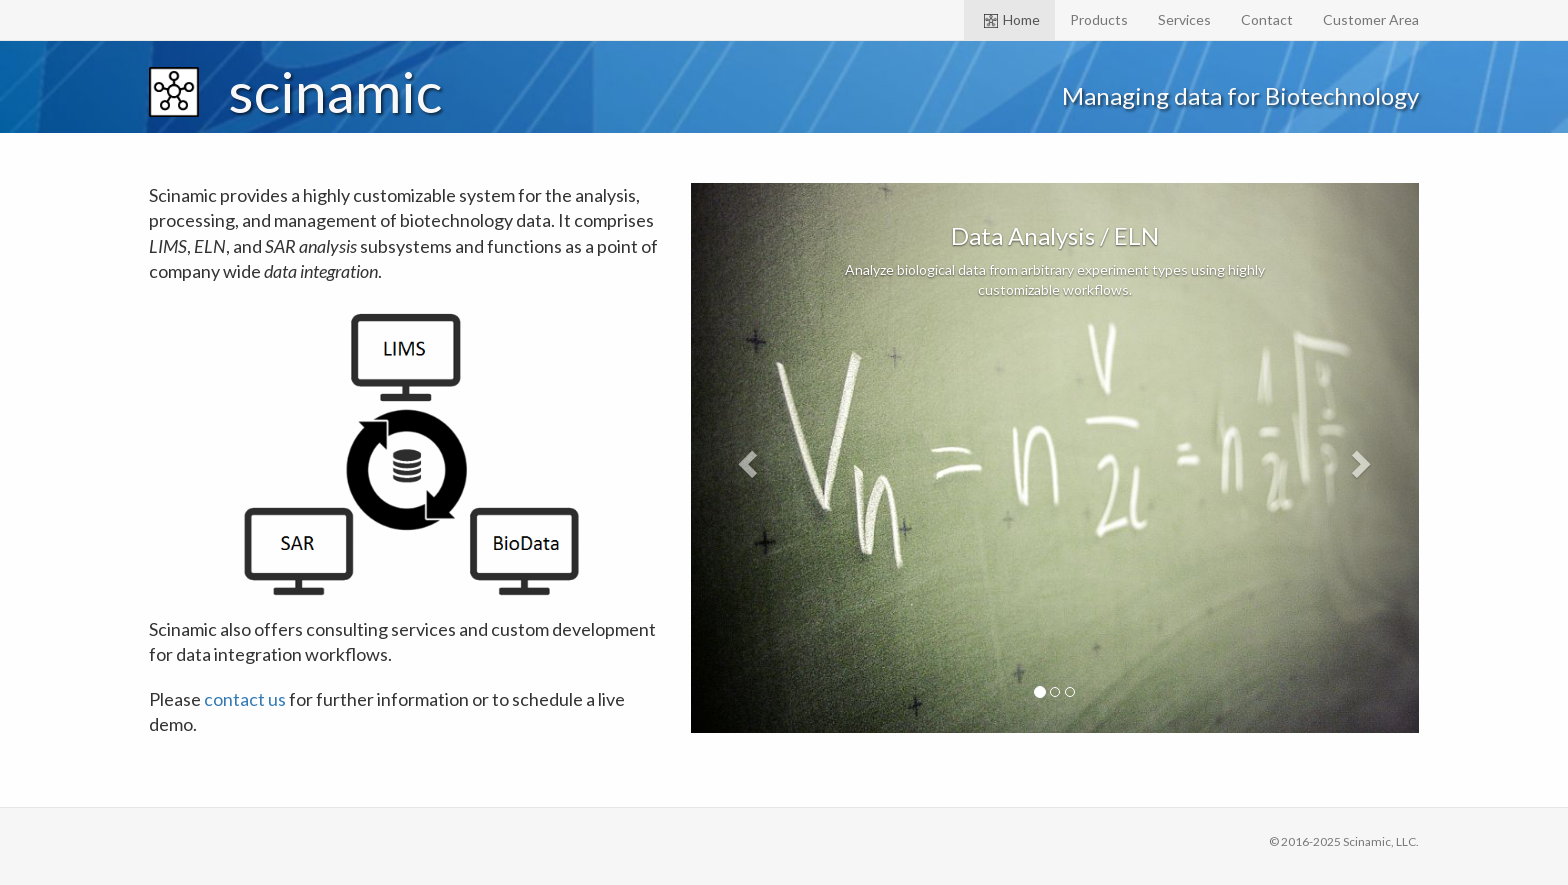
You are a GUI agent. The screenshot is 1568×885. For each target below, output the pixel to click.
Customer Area (1371, 19)
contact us (245, 699)
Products (1099, 19)
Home (1012, 19)
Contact (1267, 19)
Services (1184, 19)
